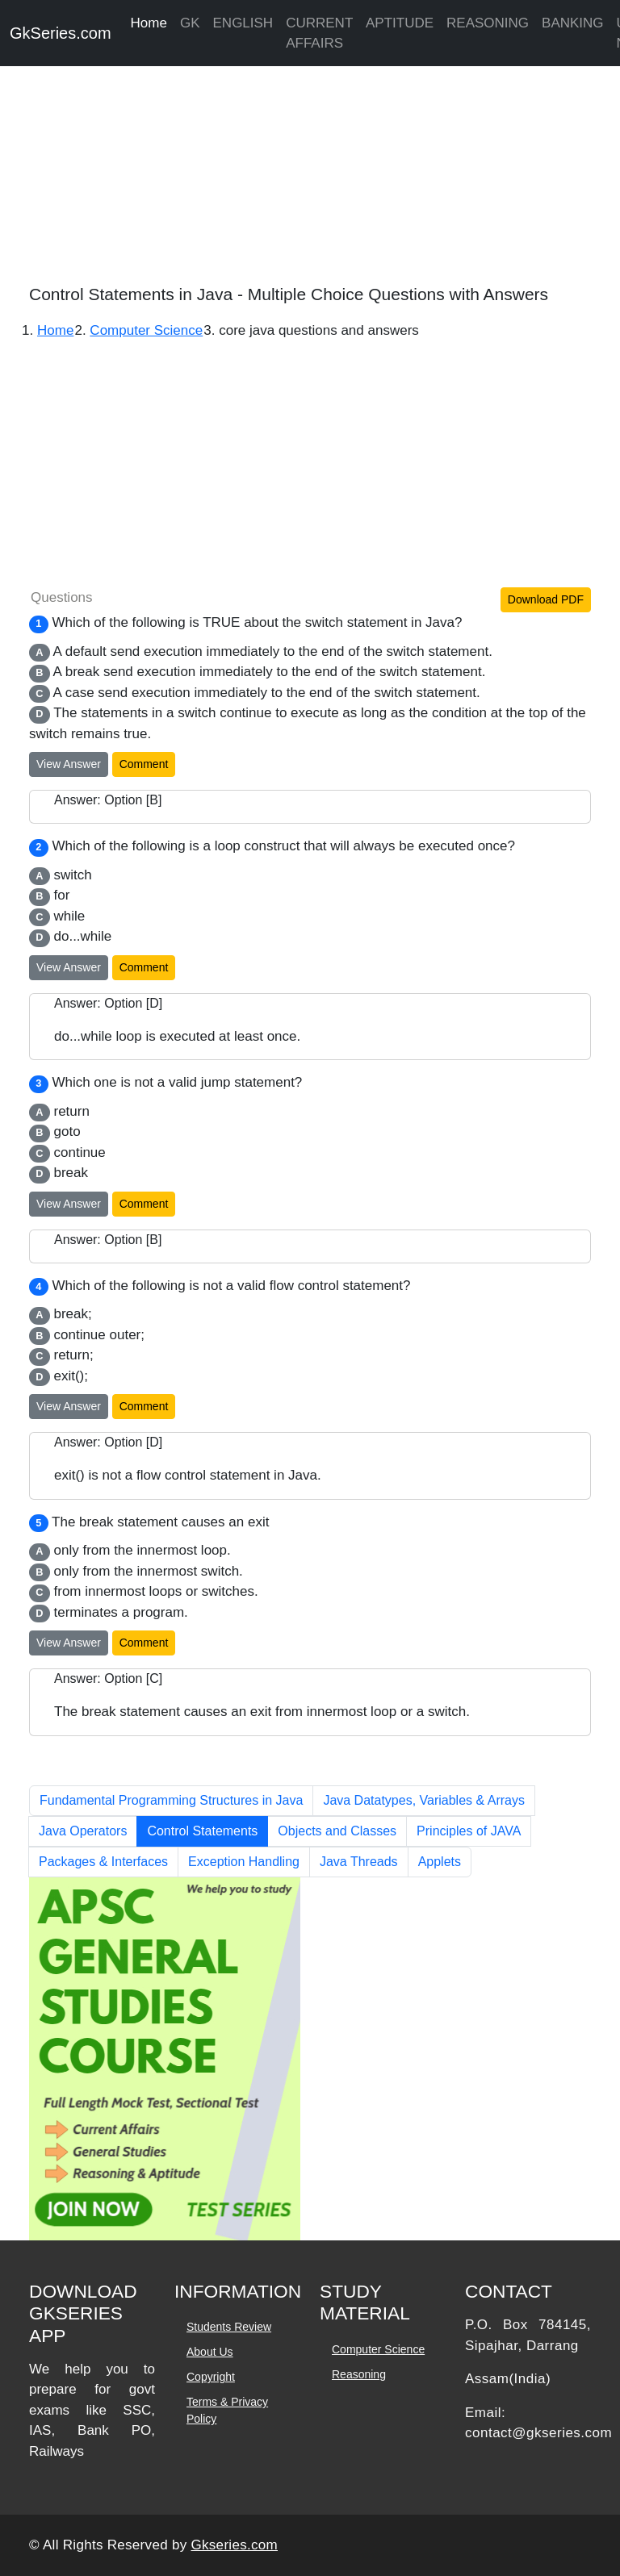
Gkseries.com (235, 2545)
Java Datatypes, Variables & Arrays (424, 1800)
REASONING (487, 23)
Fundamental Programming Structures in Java (171, 1800)
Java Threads (359, 1861)
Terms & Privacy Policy (227, 2410)
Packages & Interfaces (103, 1861)
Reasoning (359, 2374)
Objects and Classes (337, 1831)
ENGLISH (243, 23)
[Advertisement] (310, 169)
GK (190, 23)
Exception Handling (244, 1861)
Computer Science (378, 2349)
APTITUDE (400, 23)
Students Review (228, 2326)
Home (149, 23)
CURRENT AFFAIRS (319, 33)
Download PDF (546, 599)
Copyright (210, 2376)
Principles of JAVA (469, 1831)
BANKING (573, 23)
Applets (439, 1861)
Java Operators (83, 1831)
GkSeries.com (60, 33)
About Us (209, 2351)
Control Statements (202, 1831)
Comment (144, 764)
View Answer (68, 764)
